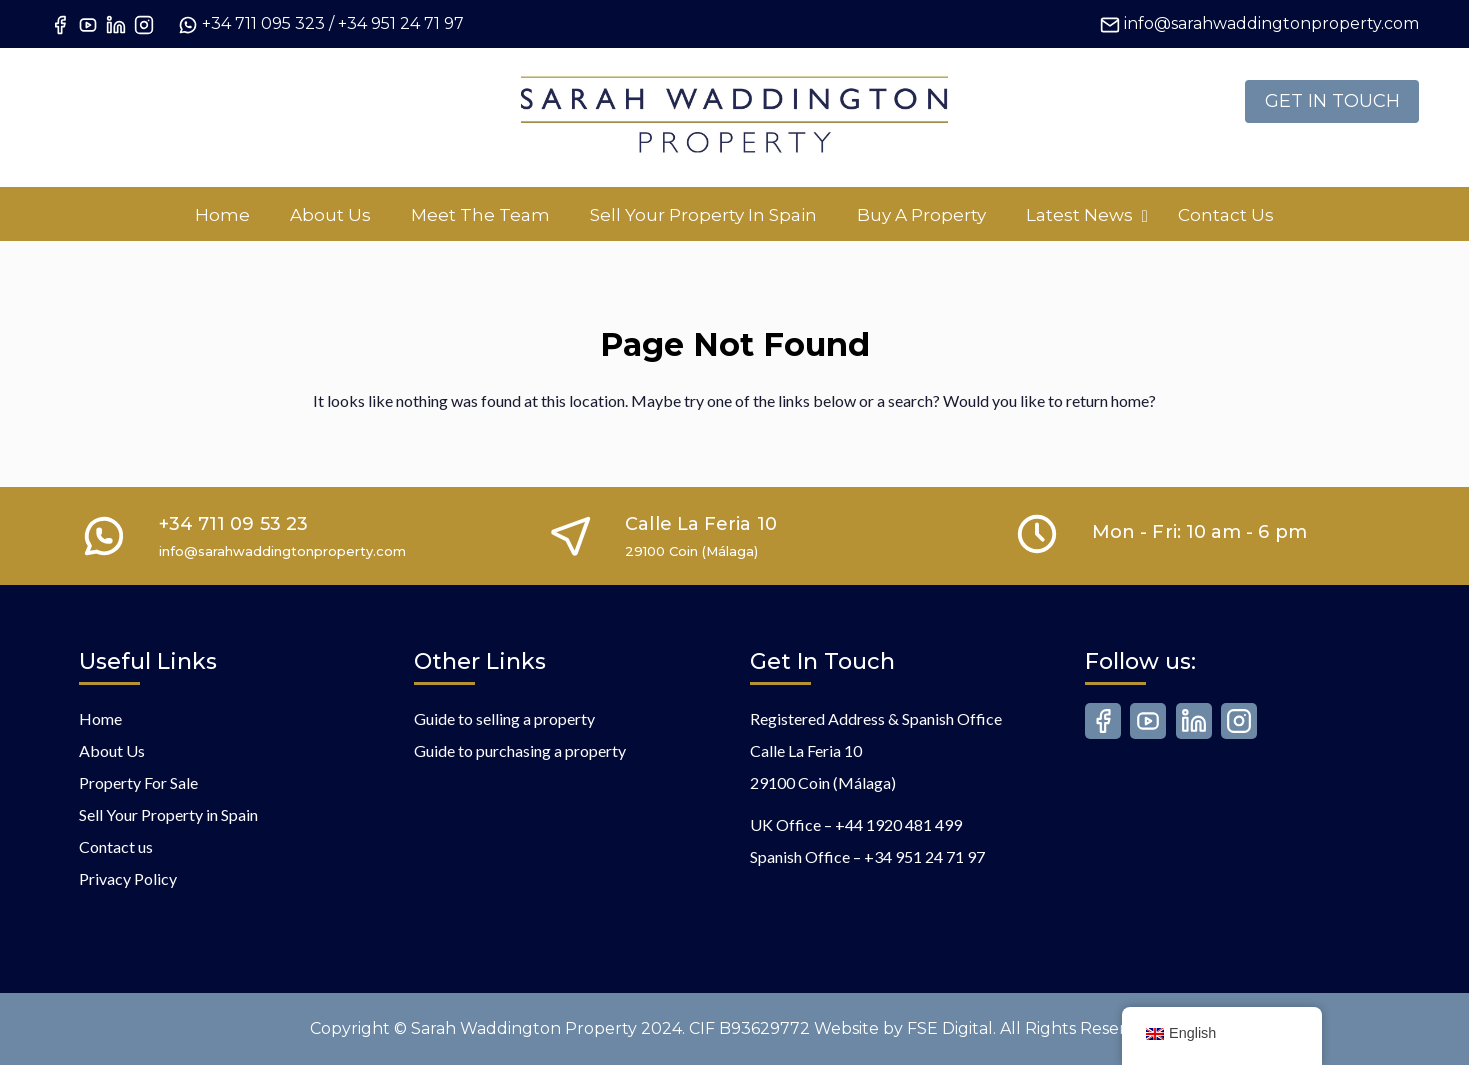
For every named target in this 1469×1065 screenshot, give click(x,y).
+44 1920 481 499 (898, 824)
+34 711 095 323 (263, 23)
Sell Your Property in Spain (168, 814)
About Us (112, 750)
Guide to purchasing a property (520, 750)
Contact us (116, 846)
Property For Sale (138, 782)
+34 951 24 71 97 (401, 23)
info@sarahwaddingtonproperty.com (1271, 23)
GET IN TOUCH (1332, 101)
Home (100, 718)
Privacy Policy (128, 878)
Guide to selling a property (504, 718)
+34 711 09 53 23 (233, 524)
